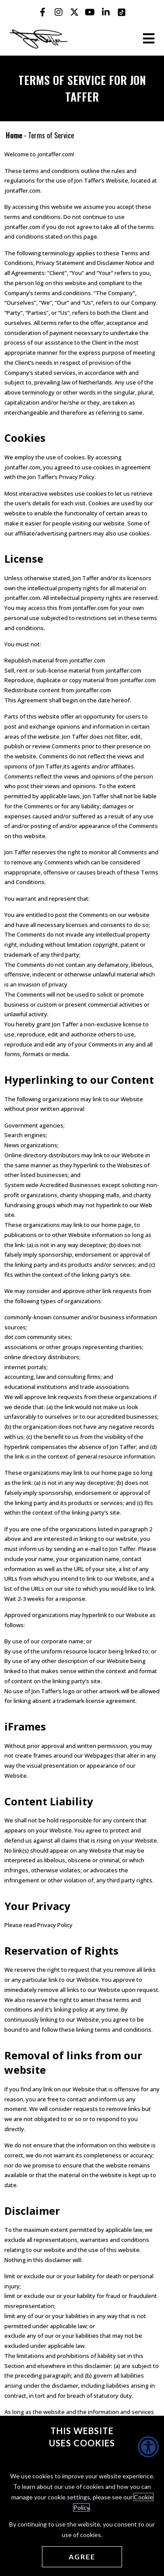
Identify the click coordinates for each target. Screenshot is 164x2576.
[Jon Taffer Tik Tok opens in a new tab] (121, 12)
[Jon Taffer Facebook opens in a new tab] (43, 12)
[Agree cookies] (82, 2556)
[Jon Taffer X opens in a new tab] (74, 12)
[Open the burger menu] (148, 38)
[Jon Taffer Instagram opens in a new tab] (58, 12)
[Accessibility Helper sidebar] (148, 2446)
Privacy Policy (55, 1925)
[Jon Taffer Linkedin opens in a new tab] (106, 12)
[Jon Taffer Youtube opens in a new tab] (90, 12)
